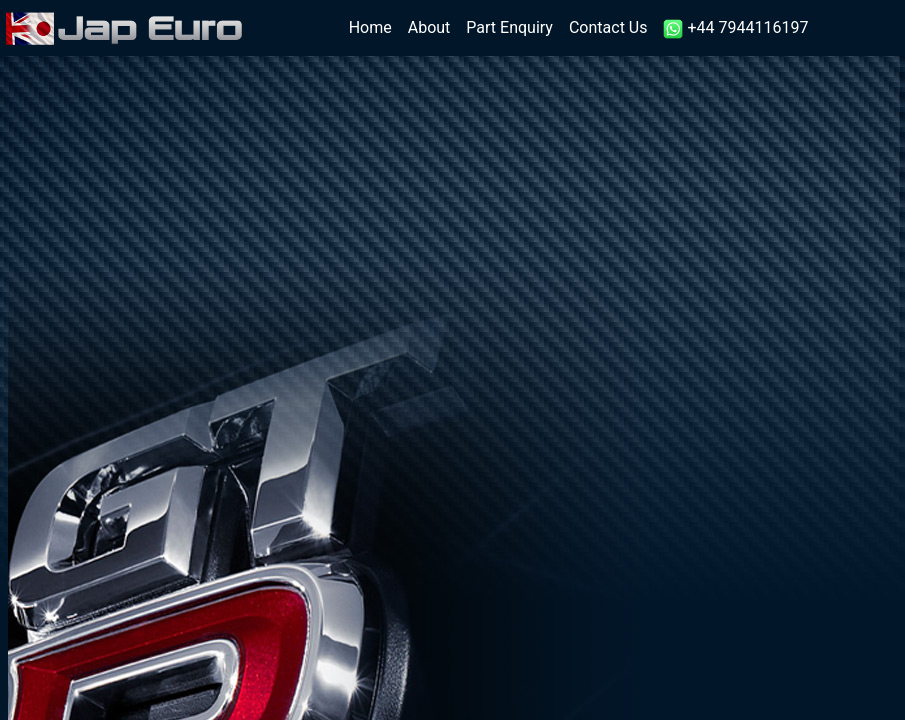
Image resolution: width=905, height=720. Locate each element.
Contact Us (608, 27)
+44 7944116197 (735, 28)
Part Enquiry (509, 27)
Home (374, 26)
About (429, 27)
